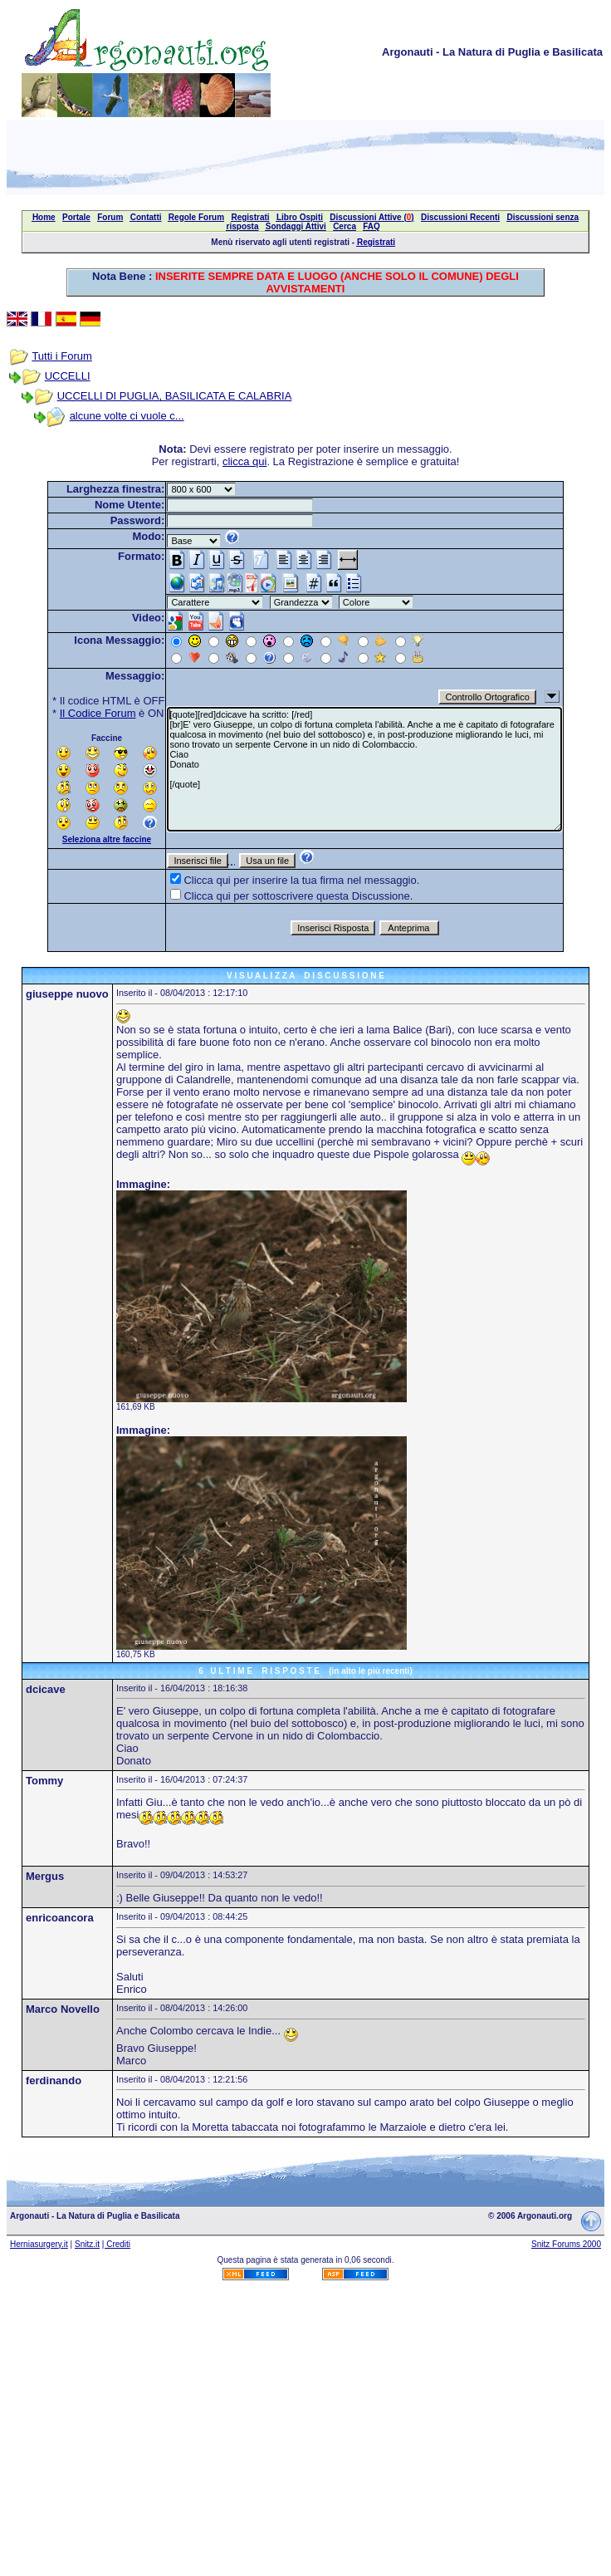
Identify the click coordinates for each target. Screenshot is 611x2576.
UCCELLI (67, 376)
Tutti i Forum (61, 356)
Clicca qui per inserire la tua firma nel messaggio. (301, 880)
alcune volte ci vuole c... (127, 416)
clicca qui (244, 461)
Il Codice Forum (98, 713)
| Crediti (116, 2244)
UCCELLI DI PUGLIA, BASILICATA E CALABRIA (174, 396)
